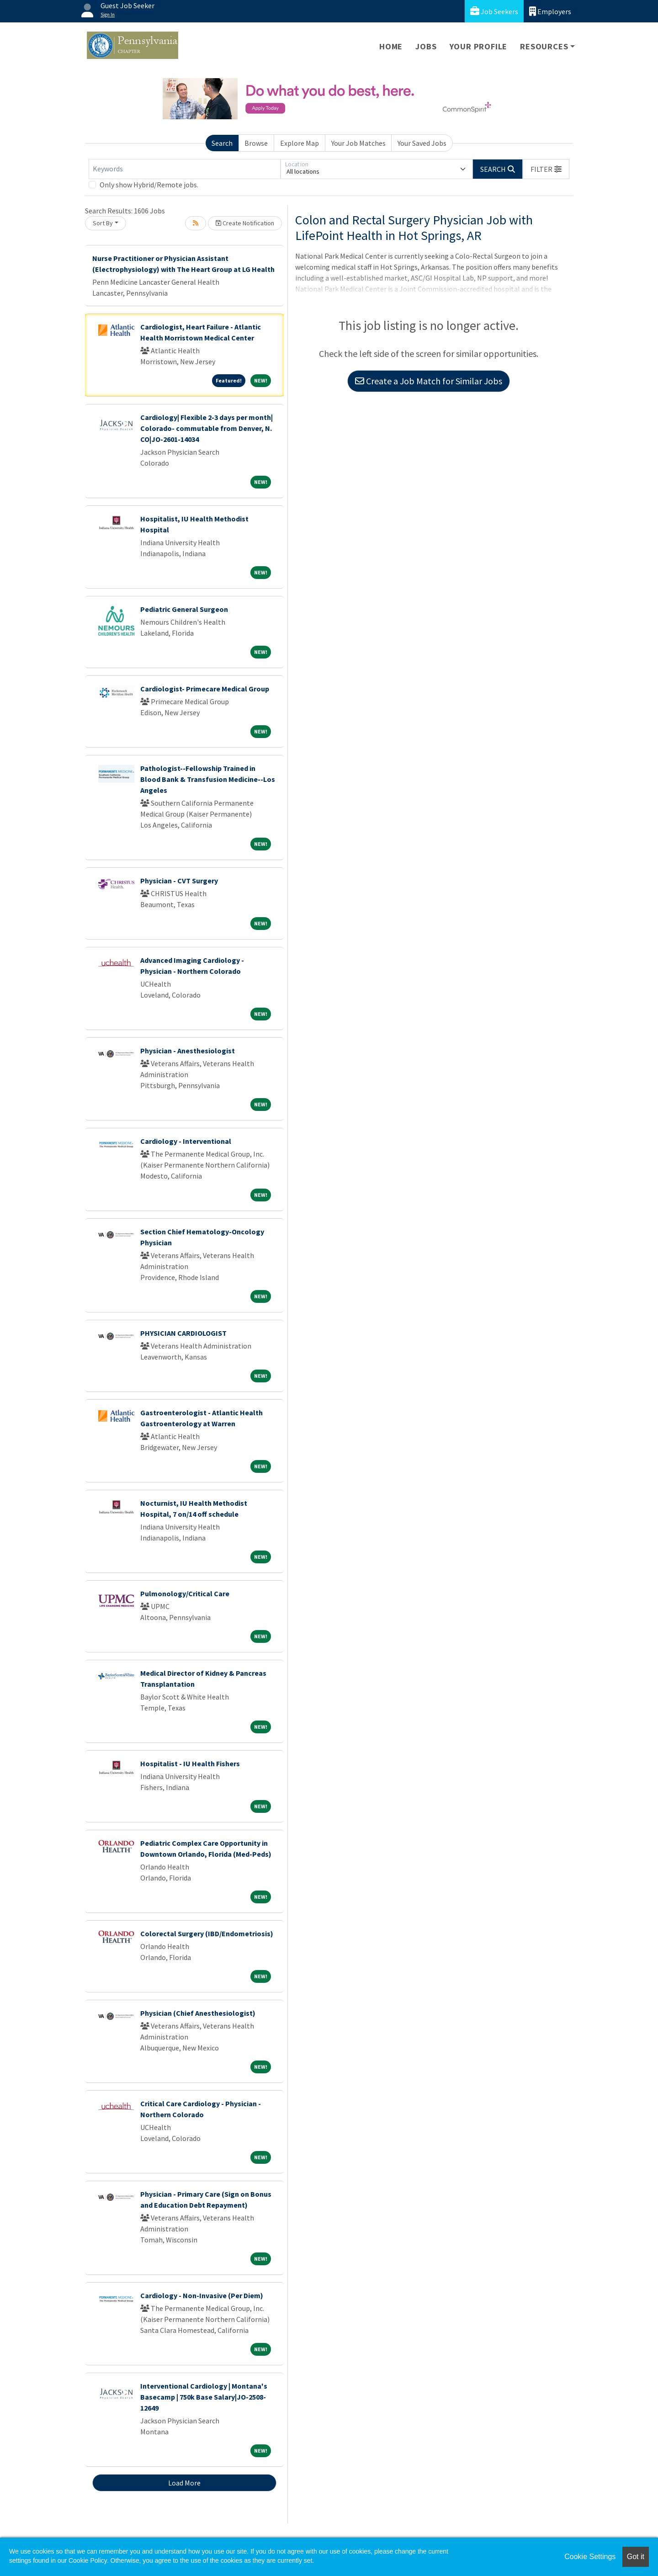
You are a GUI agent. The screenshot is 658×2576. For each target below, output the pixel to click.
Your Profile (479, 46)
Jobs (425, 46)
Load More (184, 2482)
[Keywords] (185, 169)
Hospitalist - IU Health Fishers (190, 1763)
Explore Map (299, 143)
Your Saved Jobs (422, 143)
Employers (550, 11)
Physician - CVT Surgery (179, 880)
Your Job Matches (358, 143)
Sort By (103, 223)
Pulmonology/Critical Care (184, 1593)
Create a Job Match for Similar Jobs (428, 381)
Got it (635, 2556)
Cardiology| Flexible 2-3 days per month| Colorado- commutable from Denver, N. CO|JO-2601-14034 (206, 428)
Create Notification (245, 223)
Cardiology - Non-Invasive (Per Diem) (201, 2295)
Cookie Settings (590, 2556)
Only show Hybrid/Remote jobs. (149, 184)
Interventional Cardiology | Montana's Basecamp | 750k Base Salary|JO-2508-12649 (203, 2396)
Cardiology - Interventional (185, 1141)
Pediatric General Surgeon (184, 609)
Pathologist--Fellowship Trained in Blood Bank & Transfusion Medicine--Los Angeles (207, 779)
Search (222, 143)
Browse (256, 143)
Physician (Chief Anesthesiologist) (197, 2013)
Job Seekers (494, 11)
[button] (546, 169)
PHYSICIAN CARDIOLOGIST (183, 1333)
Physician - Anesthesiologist (187, 1050)
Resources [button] (544, 46)
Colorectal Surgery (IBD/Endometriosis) (206, 1933)
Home (391, 46)
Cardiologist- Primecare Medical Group (204, 688)
